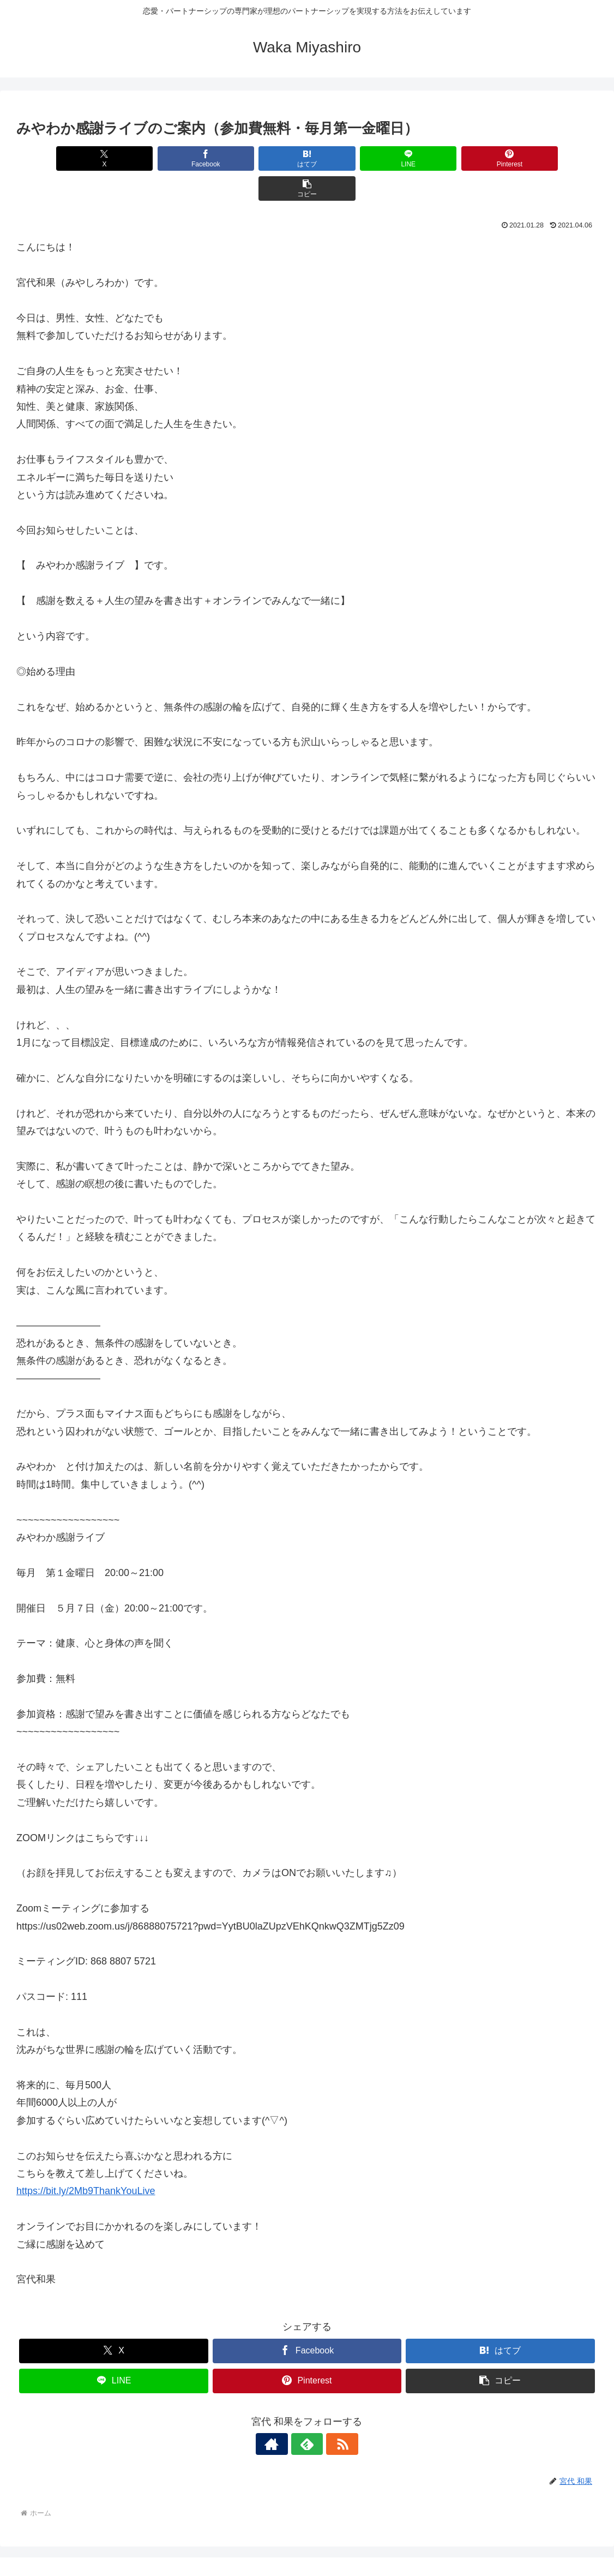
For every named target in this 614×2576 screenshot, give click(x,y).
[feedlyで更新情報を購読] (307, 2414)
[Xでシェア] (63, 158)
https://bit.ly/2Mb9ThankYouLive (85, 2160)
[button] (551, 158)
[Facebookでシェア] (160, 158)
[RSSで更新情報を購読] (332, 2414)
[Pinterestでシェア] (453, 158)
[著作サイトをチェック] (282, 2414)
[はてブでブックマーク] (258, 158)
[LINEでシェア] (355, 158)
